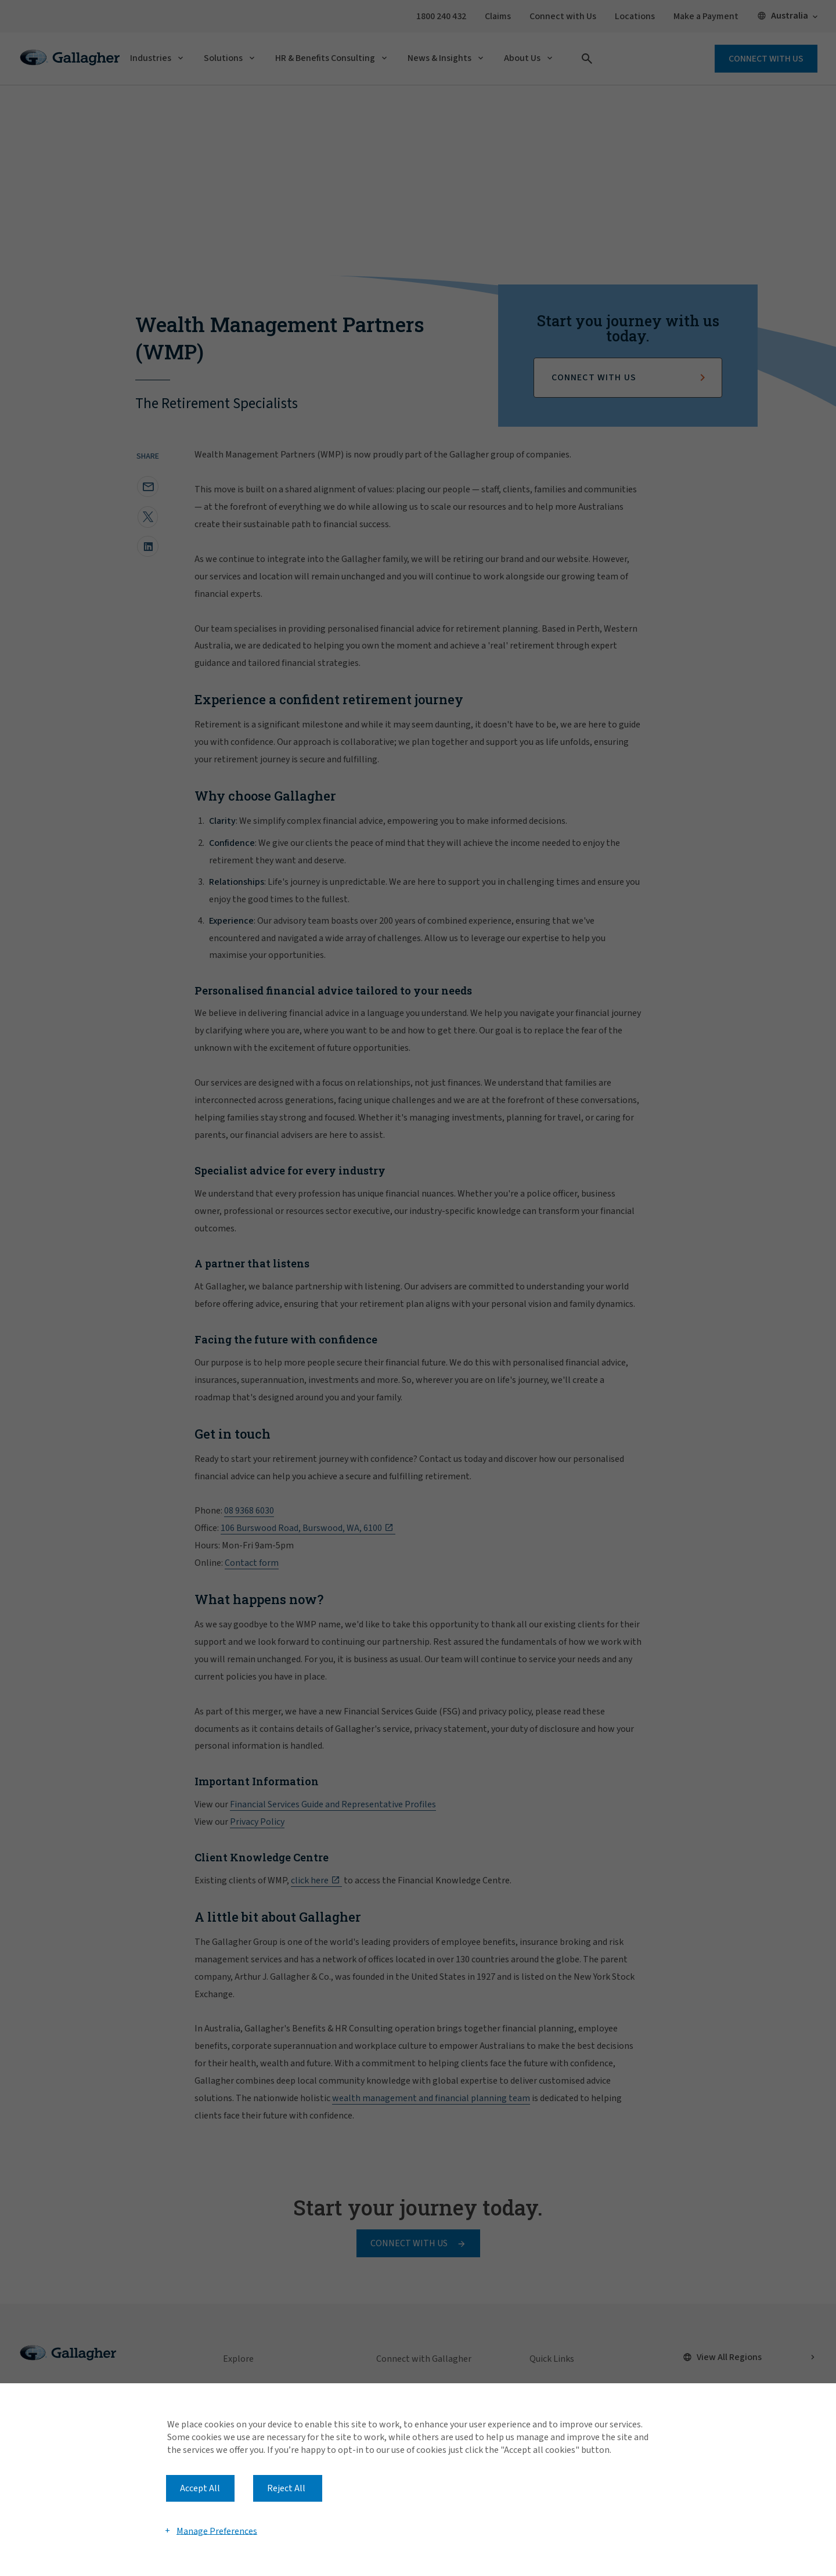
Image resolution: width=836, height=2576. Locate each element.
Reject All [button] (286, 2488)
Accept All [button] (200, 2488)
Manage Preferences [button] (216, 2530)
